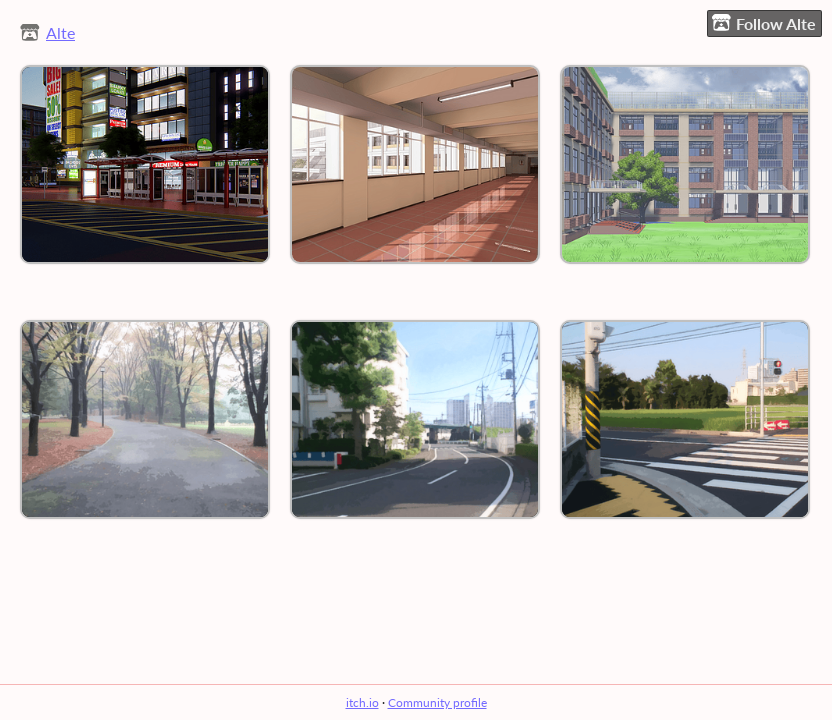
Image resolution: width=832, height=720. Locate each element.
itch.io (362, 702)
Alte (60, 32)
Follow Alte (764, 23)
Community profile (437, 702)
